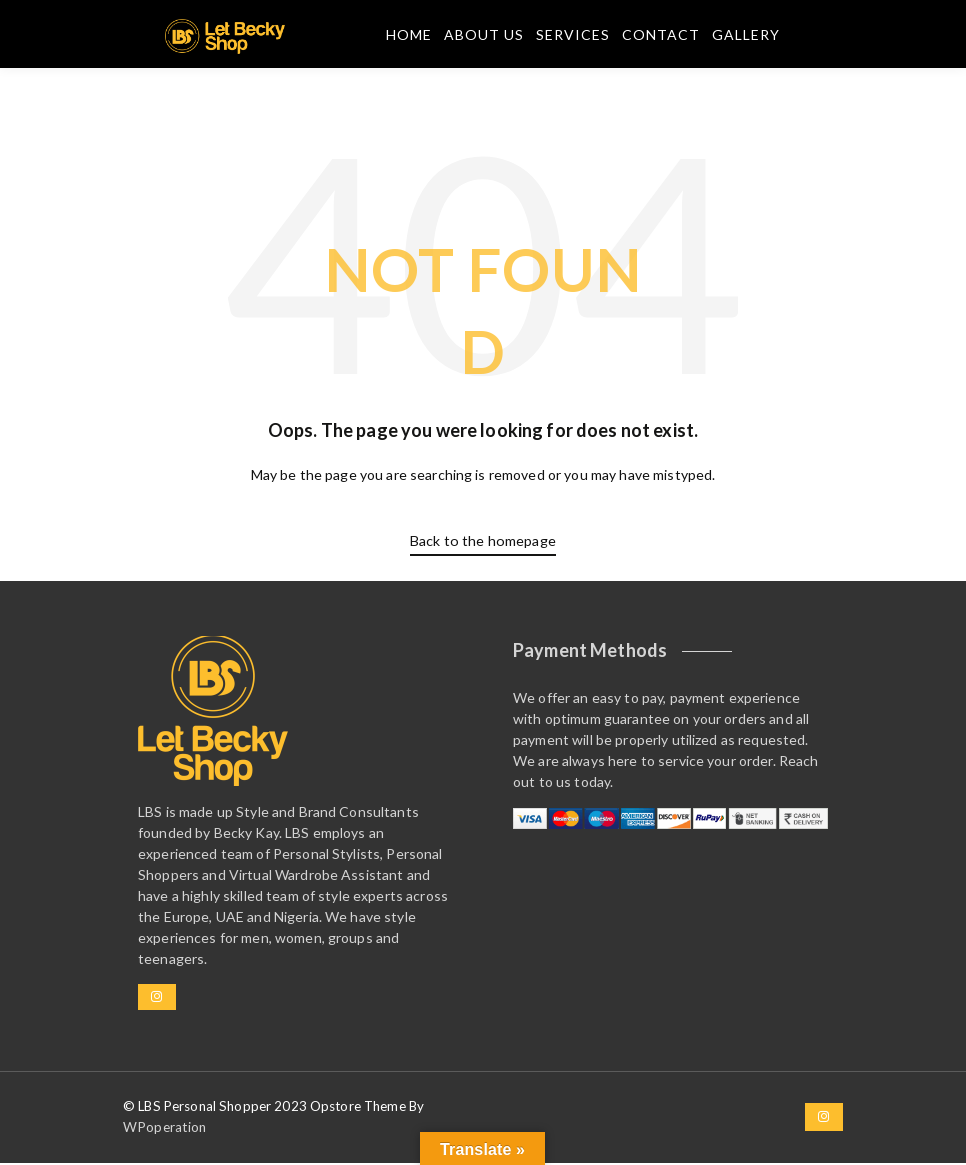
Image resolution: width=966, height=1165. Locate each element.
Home (408, 36)
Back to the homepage (483, 543)
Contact (660, 36)
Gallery (745, 36)
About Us (483, 36)
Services (572, 36)
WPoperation (164, 1129)
